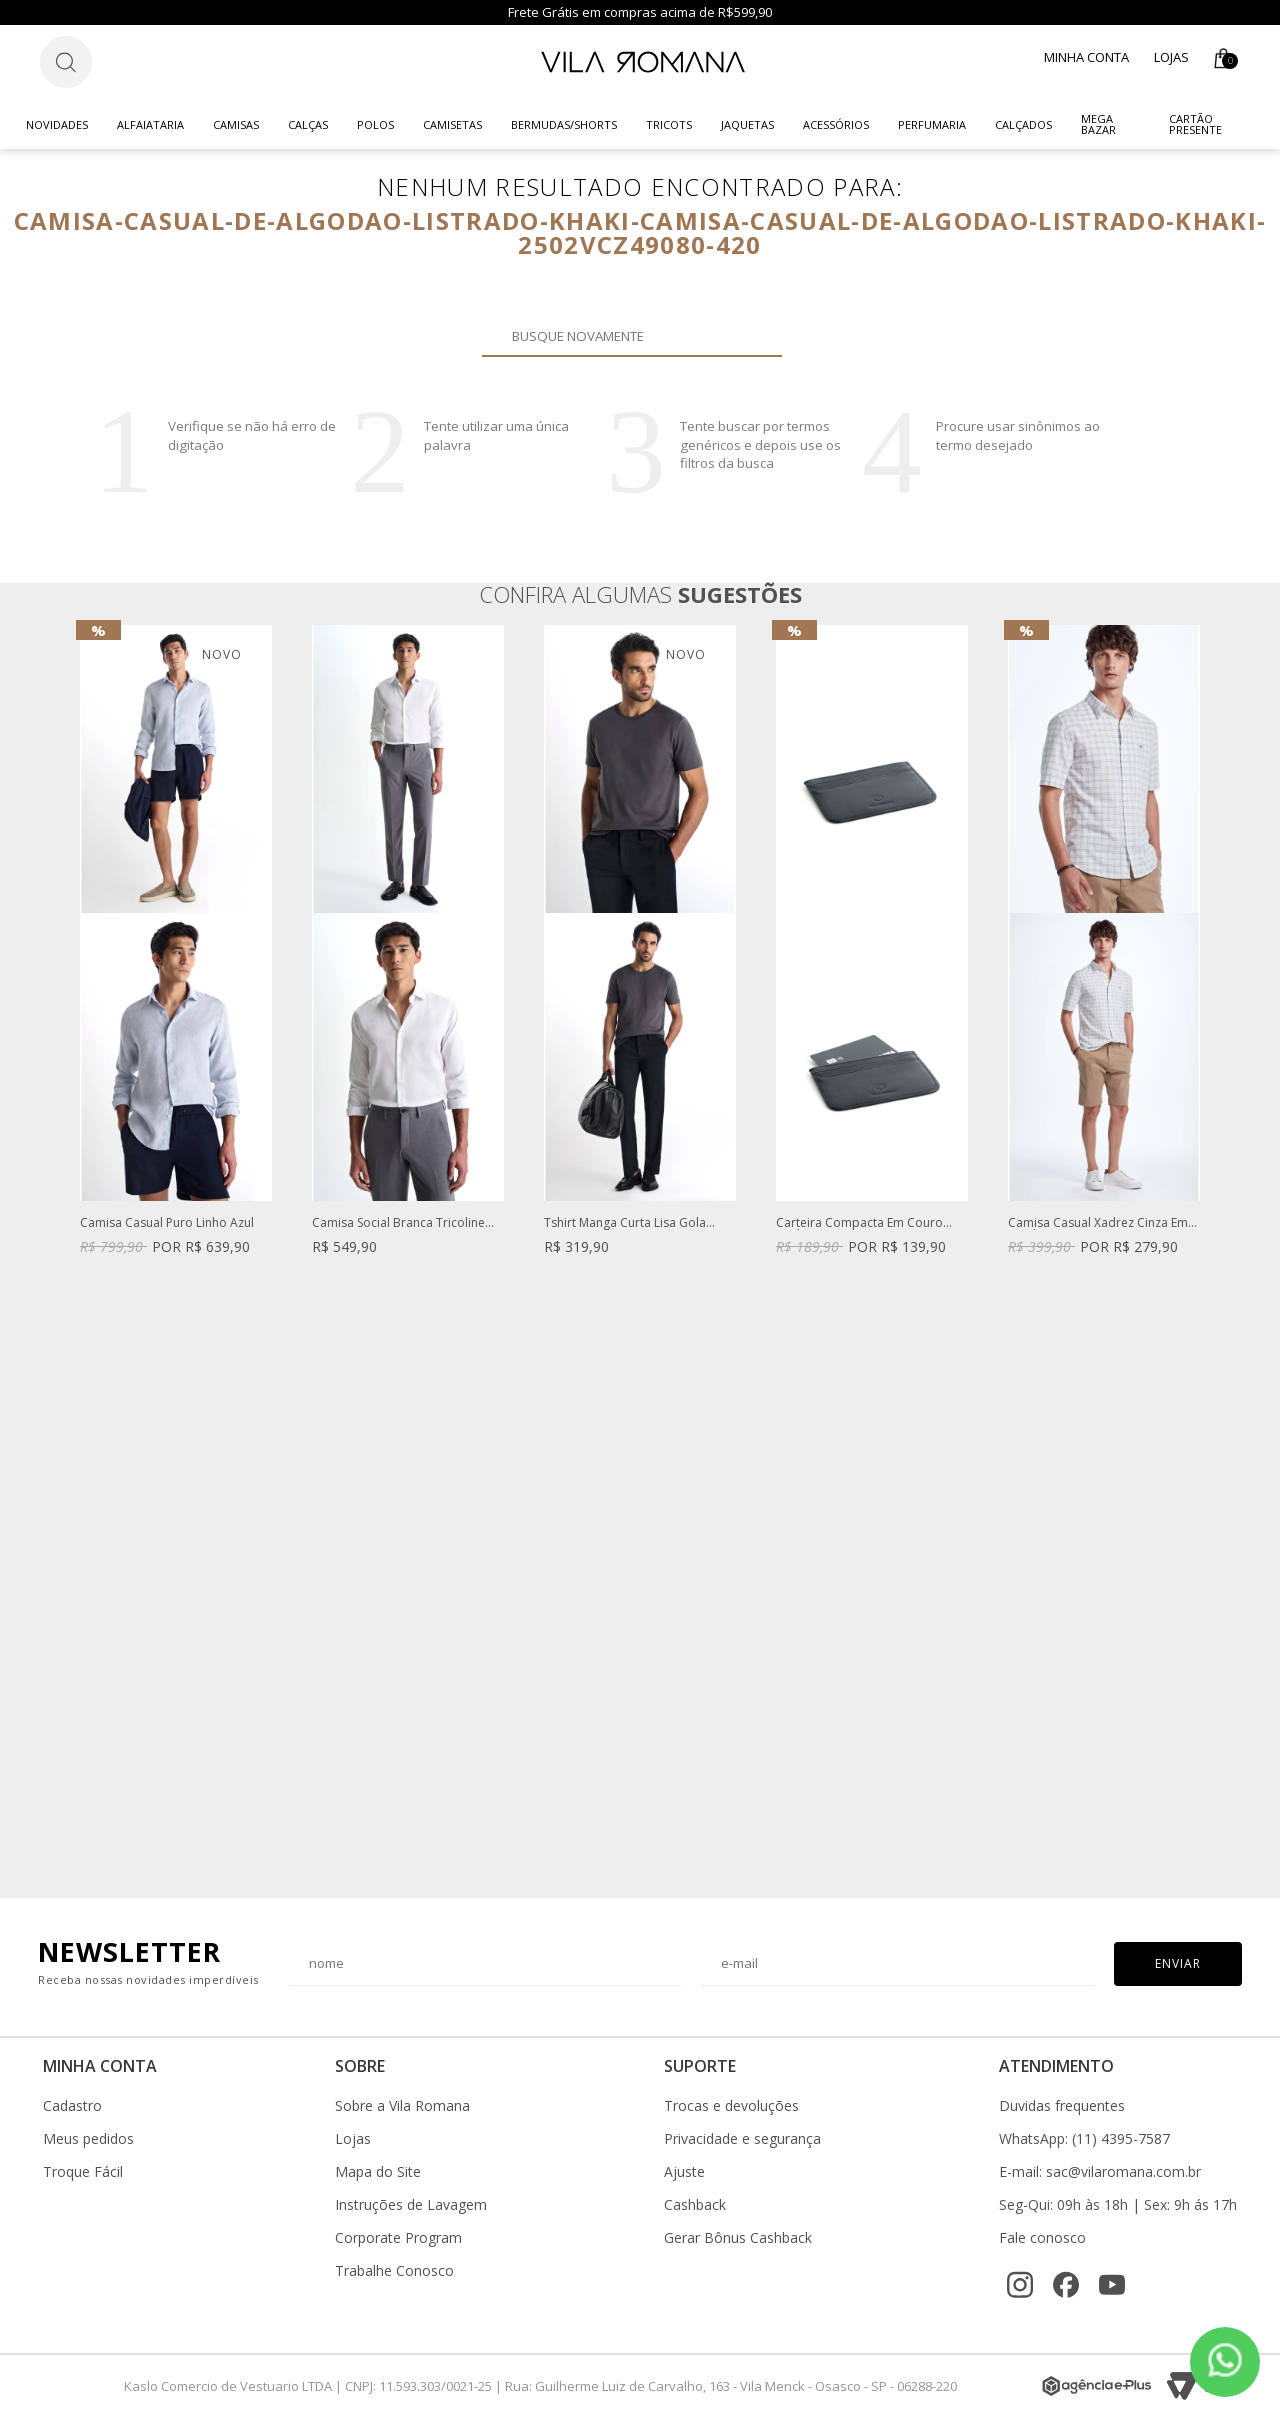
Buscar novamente (755, 336)
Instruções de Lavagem (411, 2205)
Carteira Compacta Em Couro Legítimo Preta (859, 1223)
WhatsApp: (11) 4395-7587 (1084, 2139)
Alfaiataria (150, 124)
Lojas (1171, 57)
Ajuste (684, 2172)
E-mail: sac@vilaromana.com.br (1100, 2172)
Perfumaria (932, 124)
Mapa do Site (378, 2172)
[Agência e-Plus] (1097, 2386)
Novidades (57, 124)
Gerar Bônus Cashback (738, 2238)
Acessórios (836, 124)
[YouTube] (1112, 2285)
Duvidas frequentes (1062, 2106)
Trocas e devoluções (731, 2106)
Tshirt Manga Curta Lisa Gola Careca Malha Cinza (625, 1223)
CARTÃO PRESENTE (1195, 124)
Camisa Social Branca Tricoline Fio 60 (398, 1223)
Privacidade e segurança (742, 2139)
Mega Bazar (1098, 124)
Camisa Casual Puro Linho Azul (167, 1223)
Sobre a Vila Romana (402, 2106)
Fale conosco (1042, 2238)
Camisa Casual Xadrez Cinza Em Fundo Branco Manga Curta (1098, 1223)
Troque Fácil (83, 2172)
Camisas (236, 124)
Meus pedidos (88, 2139)
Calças (308, 124)
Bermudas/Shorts (564, 124)
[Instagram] (1020, 2285)
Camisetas (452, 124)
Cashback (695, 2205)
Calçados (1023, 124)
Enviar (1178, 1963)
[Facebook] (1066, 2285)
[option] (176, 959)
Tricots (669, 124)
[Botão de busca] (66, 62)
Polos (375, 124)
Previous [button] (79, 1251)
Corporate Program (398, 2238)
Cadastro (72, 2106)
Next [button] (1201, 1251)
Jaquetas (747, 124)
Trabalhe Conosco (394, 2271)
